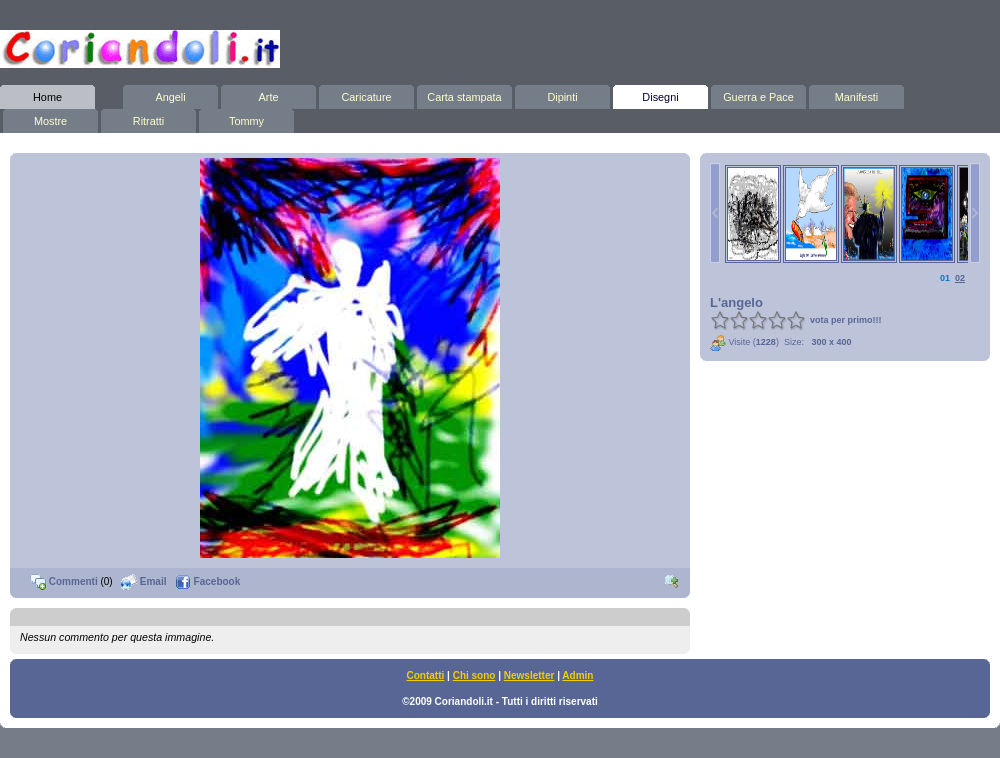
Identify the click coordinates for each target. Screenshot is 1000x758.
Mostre (50, 118)
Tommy (246, 118)
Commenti (64, 581)
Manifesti (856, 94)
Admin (577, 675)
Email (143, 581)
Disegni (660, 94)
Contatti (426, 675)
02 (960, 278)
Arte (268, 94)
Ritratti (148, 118)
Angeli (170, 94)
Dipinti (562, 94)
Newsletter (529, 675)
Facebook (207, 581)
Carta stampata (464, 94)
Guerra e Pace (758, 94)
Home (47, 94)
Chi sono (474, 675)
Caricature (366, 94)
